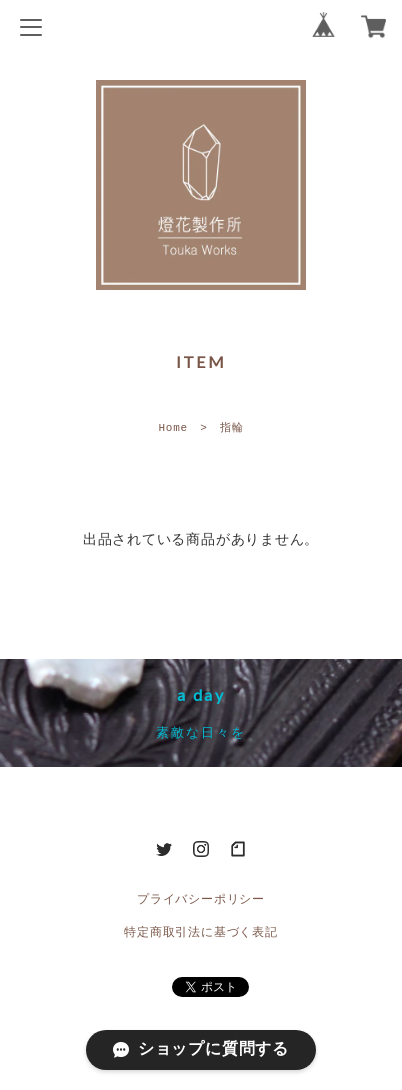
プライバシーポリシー (201, 899)
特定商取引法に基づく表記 (200, 932)
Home (173, 427)
